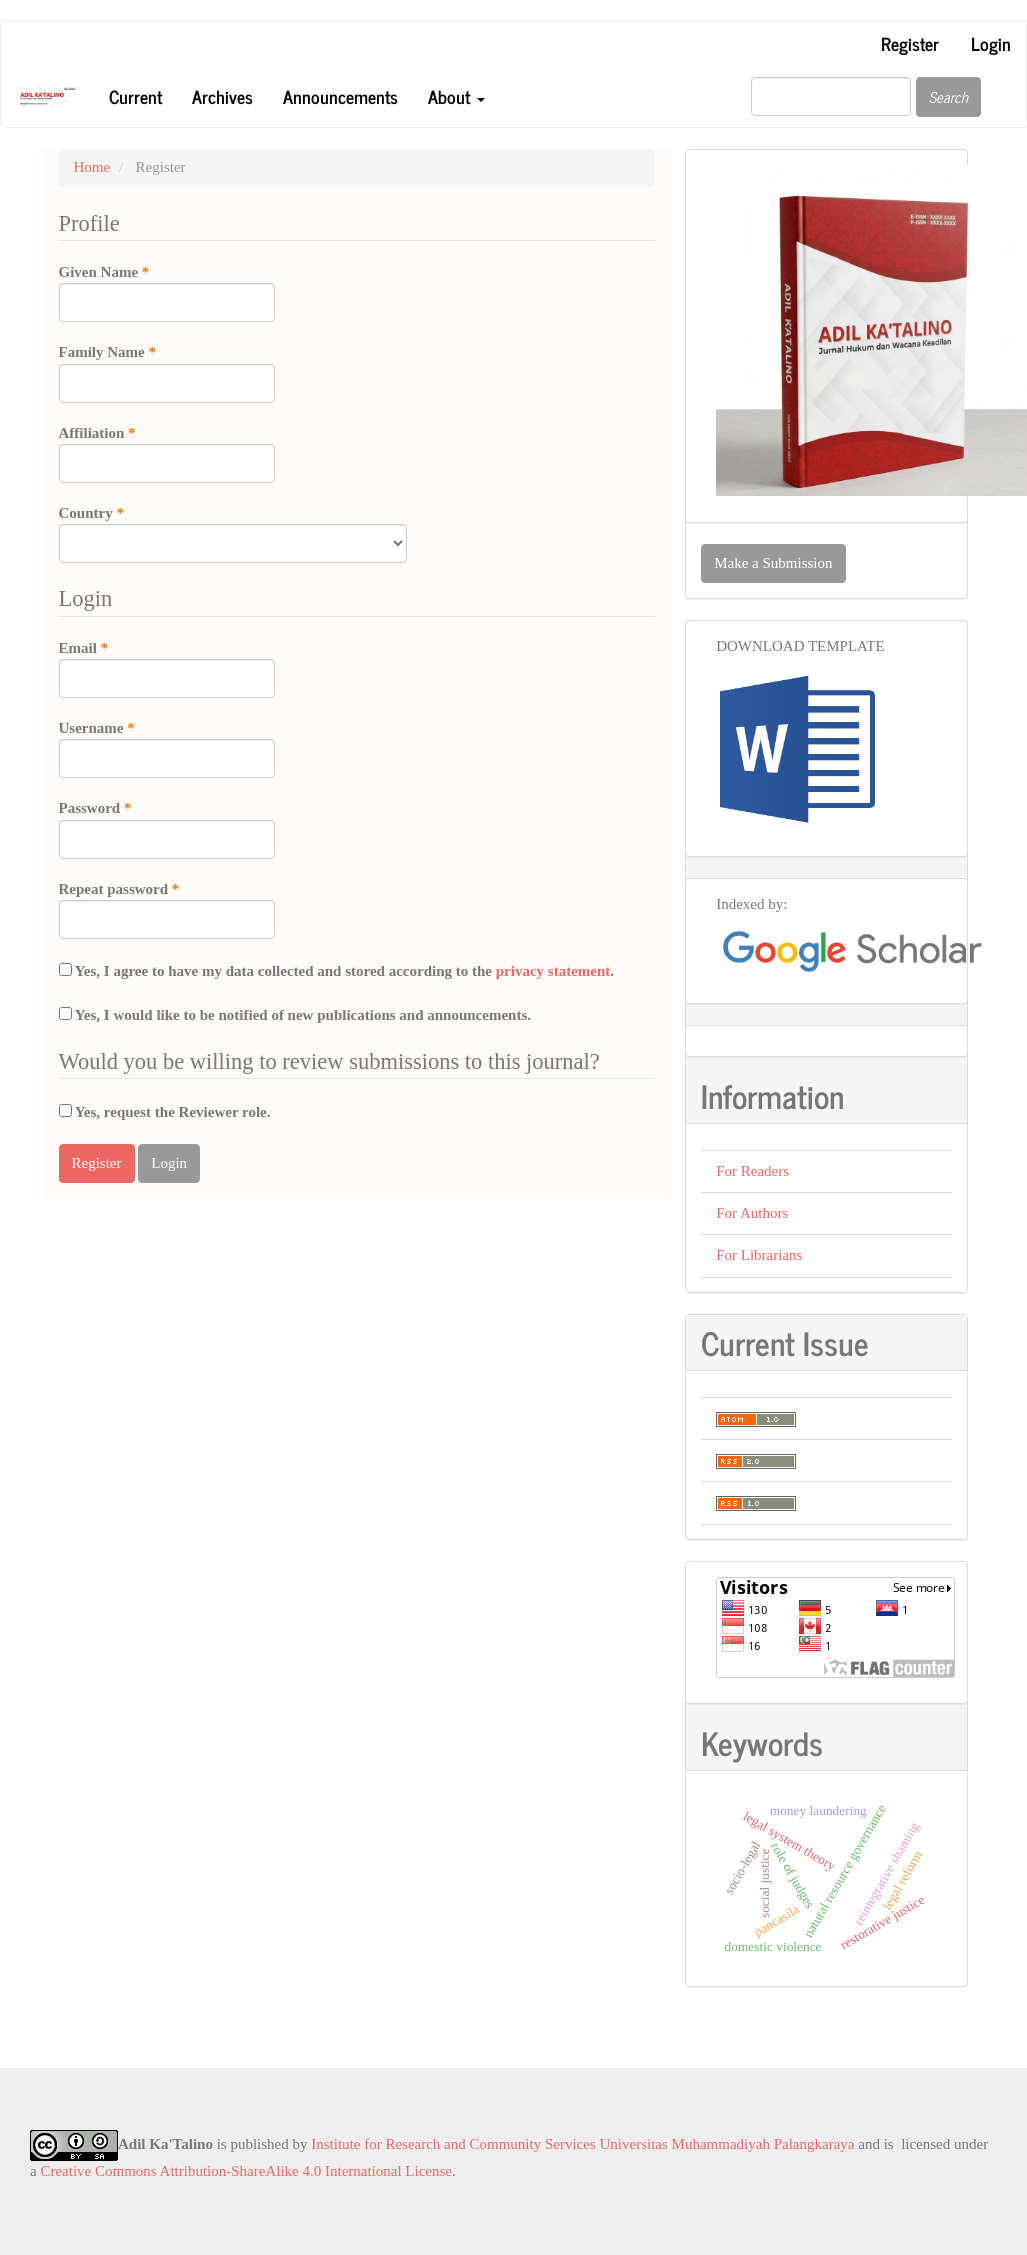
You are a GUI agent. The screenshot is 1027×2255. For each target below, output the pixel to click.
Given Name (167, 292)
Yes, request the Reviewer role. (165, 1112)
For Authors (752, 1213)
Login (991, 43)
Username (167, 748)
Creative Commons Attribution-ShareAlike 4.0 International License (246, 2171)
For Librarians (759, 1255)
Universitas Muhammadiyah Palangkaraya (727, 2144)
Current (135, 96)
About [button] (456, 96)
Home (92, 167)
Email (167, 668)
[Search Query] (831, 96)
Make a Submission (773, 563)
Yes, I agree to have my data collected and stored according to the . (337, 971)
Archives (222, 96)
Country (233, 533)
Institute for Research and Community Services (453, 2144)
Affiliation (167, 453)
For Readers (752, 1171)
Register (910, 43)
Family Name (167, 372)
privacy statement (553, 971)
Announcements (340, 96)
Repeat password (167, 909)
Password (167, 828)
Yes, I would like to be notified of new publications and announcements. (295, 1015)
